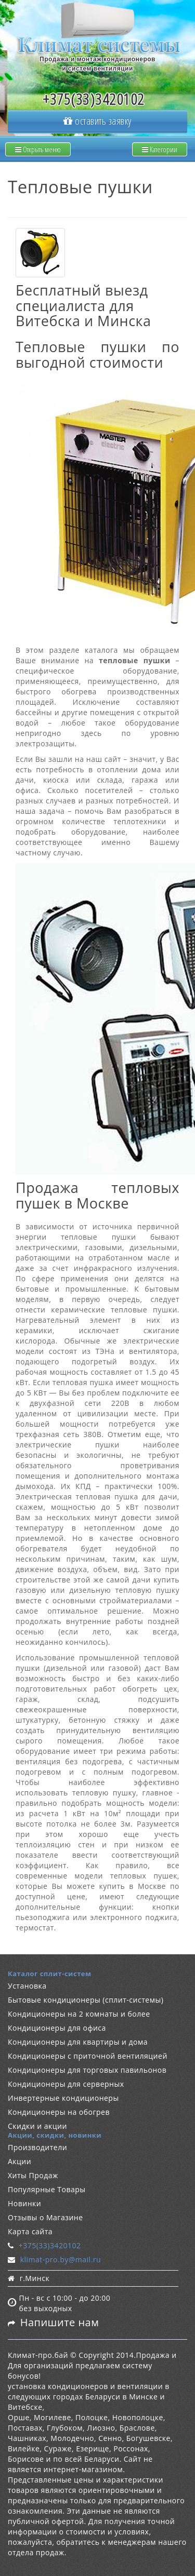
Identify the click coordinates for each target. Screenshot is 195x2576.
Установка (27, 1986)
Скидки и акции (37, 2126)
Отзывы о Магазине (45, 2217)
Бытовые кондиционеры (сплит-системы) (85, 2000)
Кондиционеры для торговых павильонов (87, 2070)
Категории (159, 149)
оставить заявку (97, 121)
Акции (19, 2161)
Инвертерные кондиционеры (63, 2098)
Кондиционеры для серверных (66, 2084)
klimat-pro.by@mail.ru (60, 2259)
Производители (37, 2147)
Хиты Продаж (33, 2175)
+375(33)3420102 (50, 2245)
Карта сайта (30, 2231)
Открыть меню (38, 149)
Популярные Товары (47, 2189)
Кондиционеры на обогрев (59, 2112)
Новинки (24, 2203)
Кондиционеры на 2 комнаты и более (79, 2014)
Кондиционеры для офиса (57, 2028)
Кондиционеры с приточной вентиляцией (87, 2056)
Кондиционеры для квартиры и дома (78, 2042)
